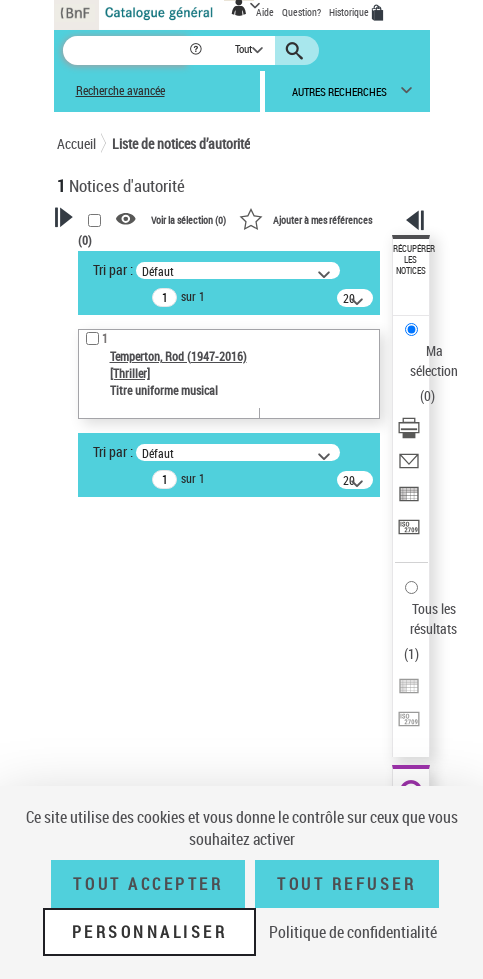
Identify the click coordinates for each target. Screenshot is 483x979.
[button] (197, 50)
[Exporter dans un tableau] (409, 500)
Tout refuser (346, 884)
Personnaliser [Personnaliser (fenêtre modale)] (150, 932)
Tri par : (113, 269)
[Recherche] (125, 50)
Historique (350, 12)
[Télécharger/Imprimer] (409, 434)
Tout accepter (148, 884)
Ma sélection (434, 360)
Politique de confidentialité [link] (353, 932)
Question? (301, 12)
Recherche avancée (120, 90)
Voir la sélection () (188, 220)
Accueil (76, 143)
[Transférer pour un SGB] (409, 533)
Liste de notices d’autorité (181, 143)
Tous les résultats (433, 618)
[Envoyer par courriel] (409, 467)
